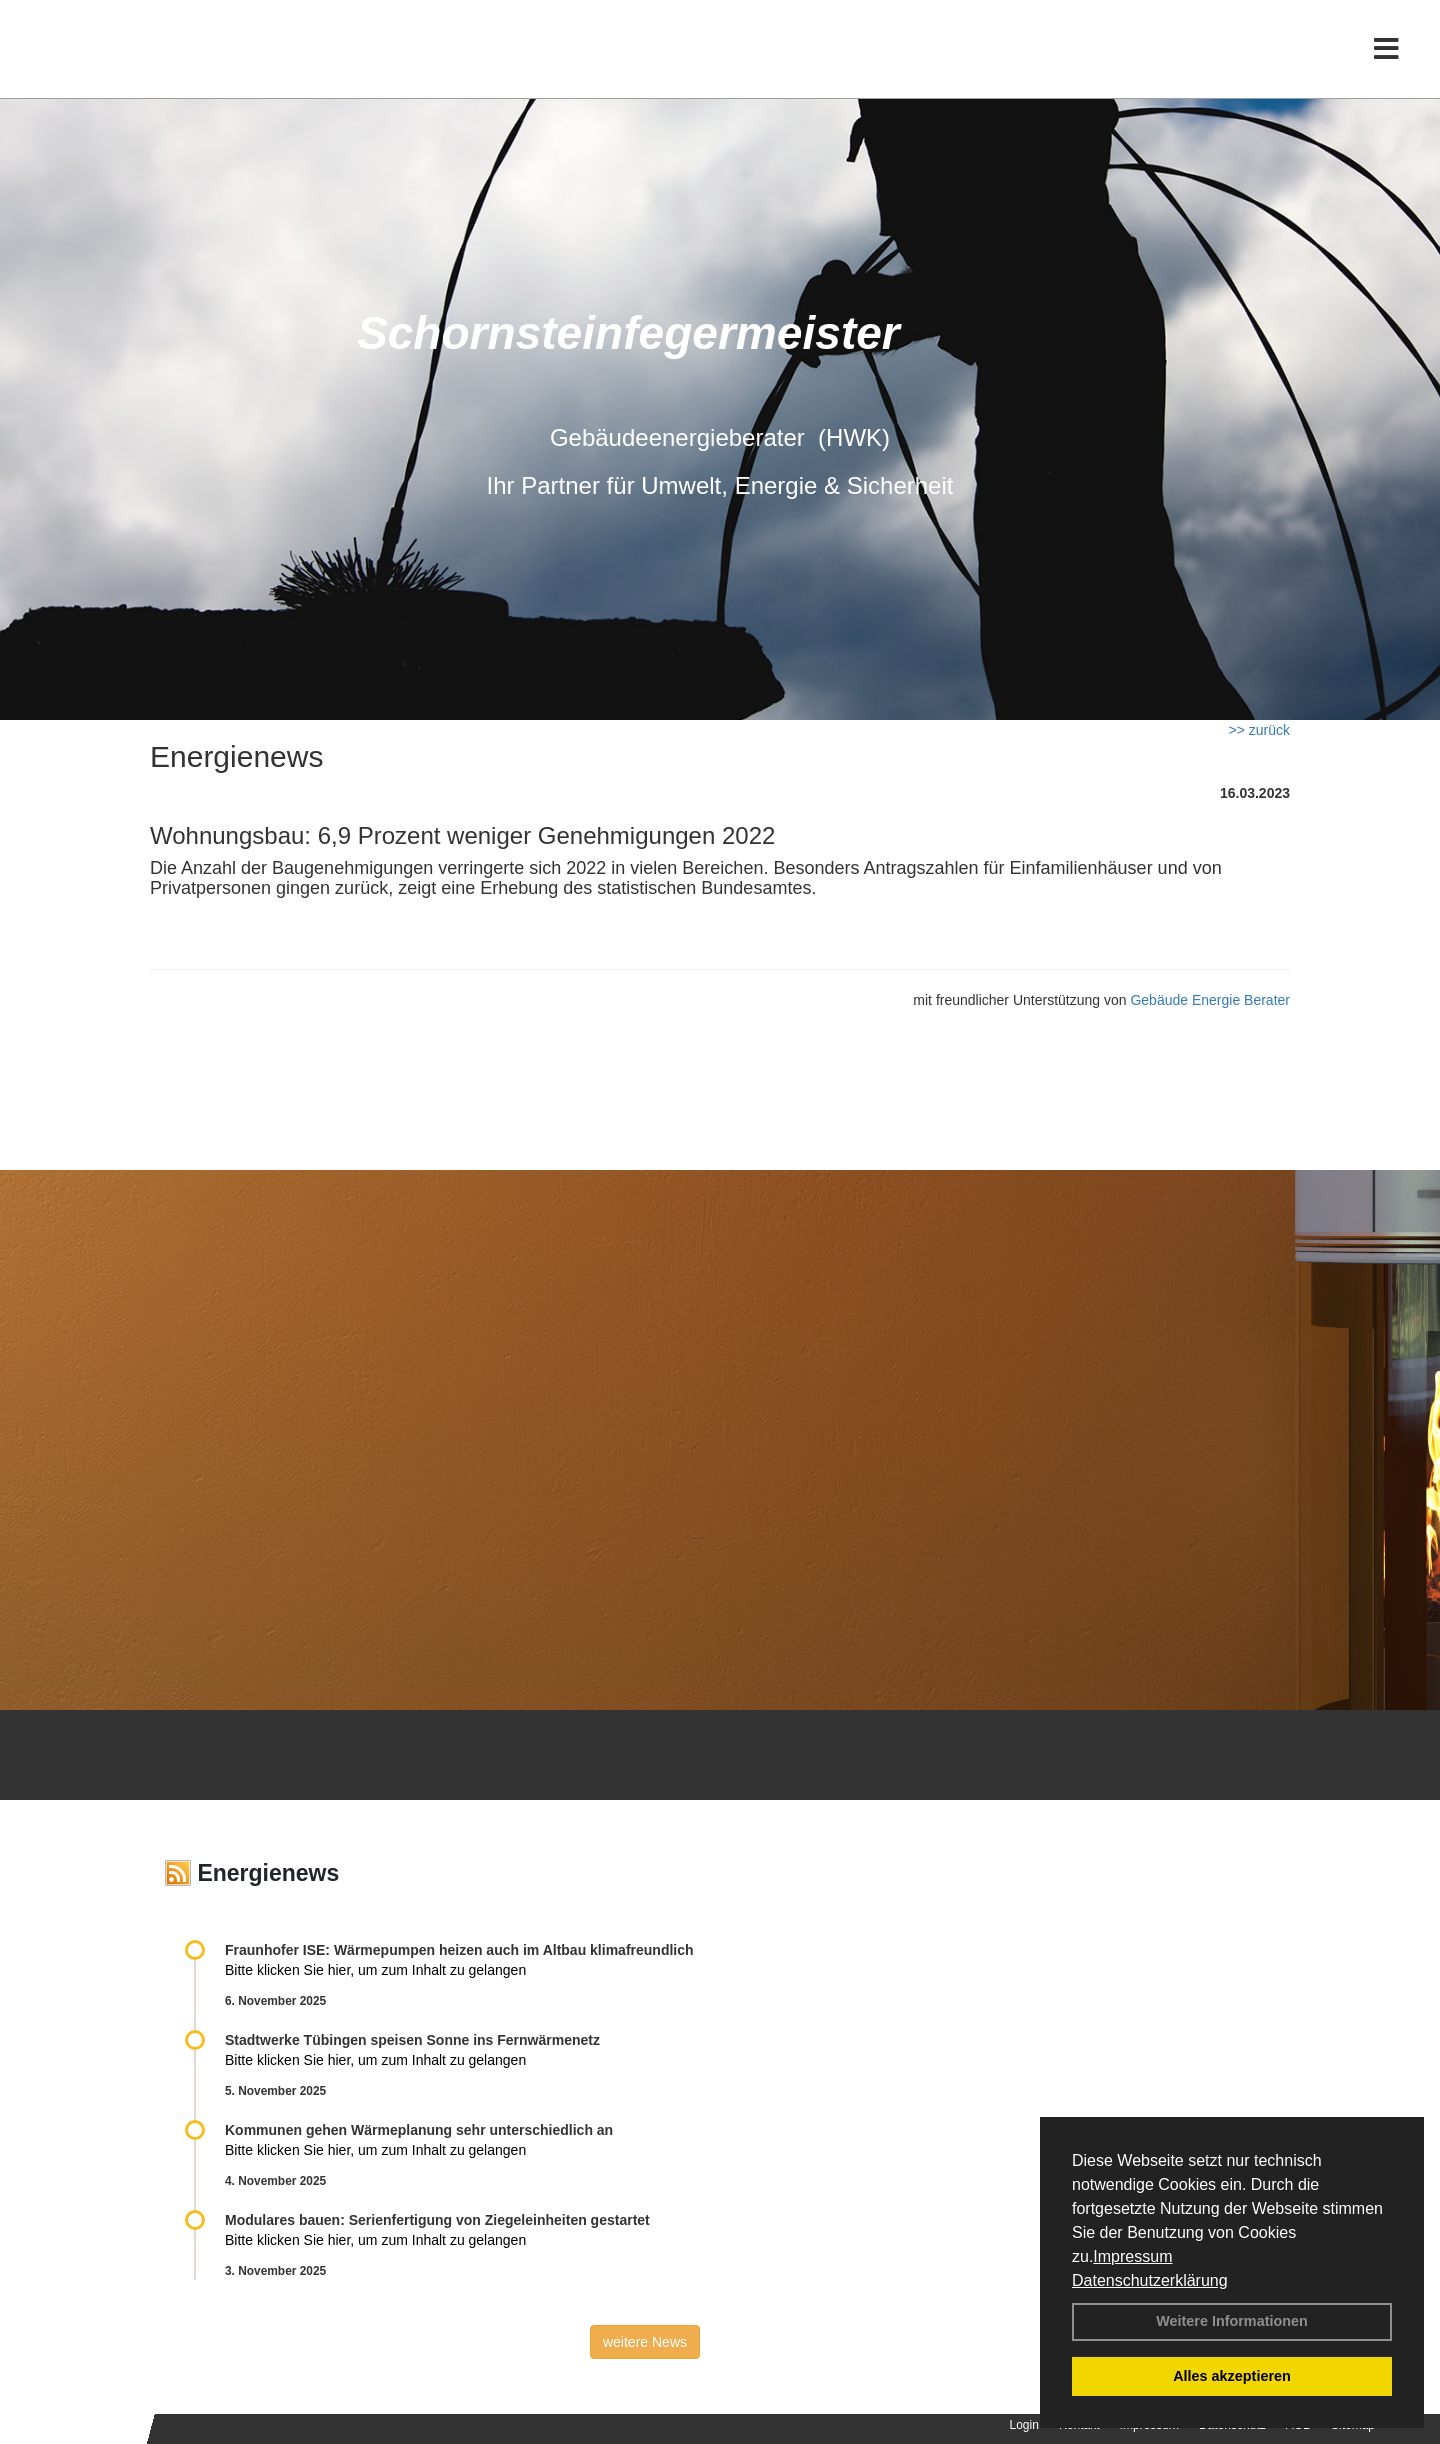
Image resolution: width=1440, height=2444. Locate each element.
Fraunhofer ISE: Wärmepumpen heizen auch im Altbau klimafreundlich (459, 1950)
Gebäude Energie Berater (1210, 1000)
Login (1024, 2425)
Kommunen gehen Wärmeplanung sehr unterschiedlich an (419, 2130)
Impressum (1132, 2256)
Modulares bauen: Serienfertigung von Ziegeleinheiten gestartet (437, 2220)
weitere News (645, 2342)
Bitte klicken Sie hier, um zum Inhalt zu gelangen (375, 1970)
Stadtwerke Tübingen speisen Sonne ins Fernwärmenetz (412, 2040)
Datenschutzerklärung (1150, 2280)
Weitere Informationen (1232, 2321)
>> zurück (1259, 730)
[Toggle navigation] (1386, 57)
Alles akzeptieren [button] (1232, 2376)
